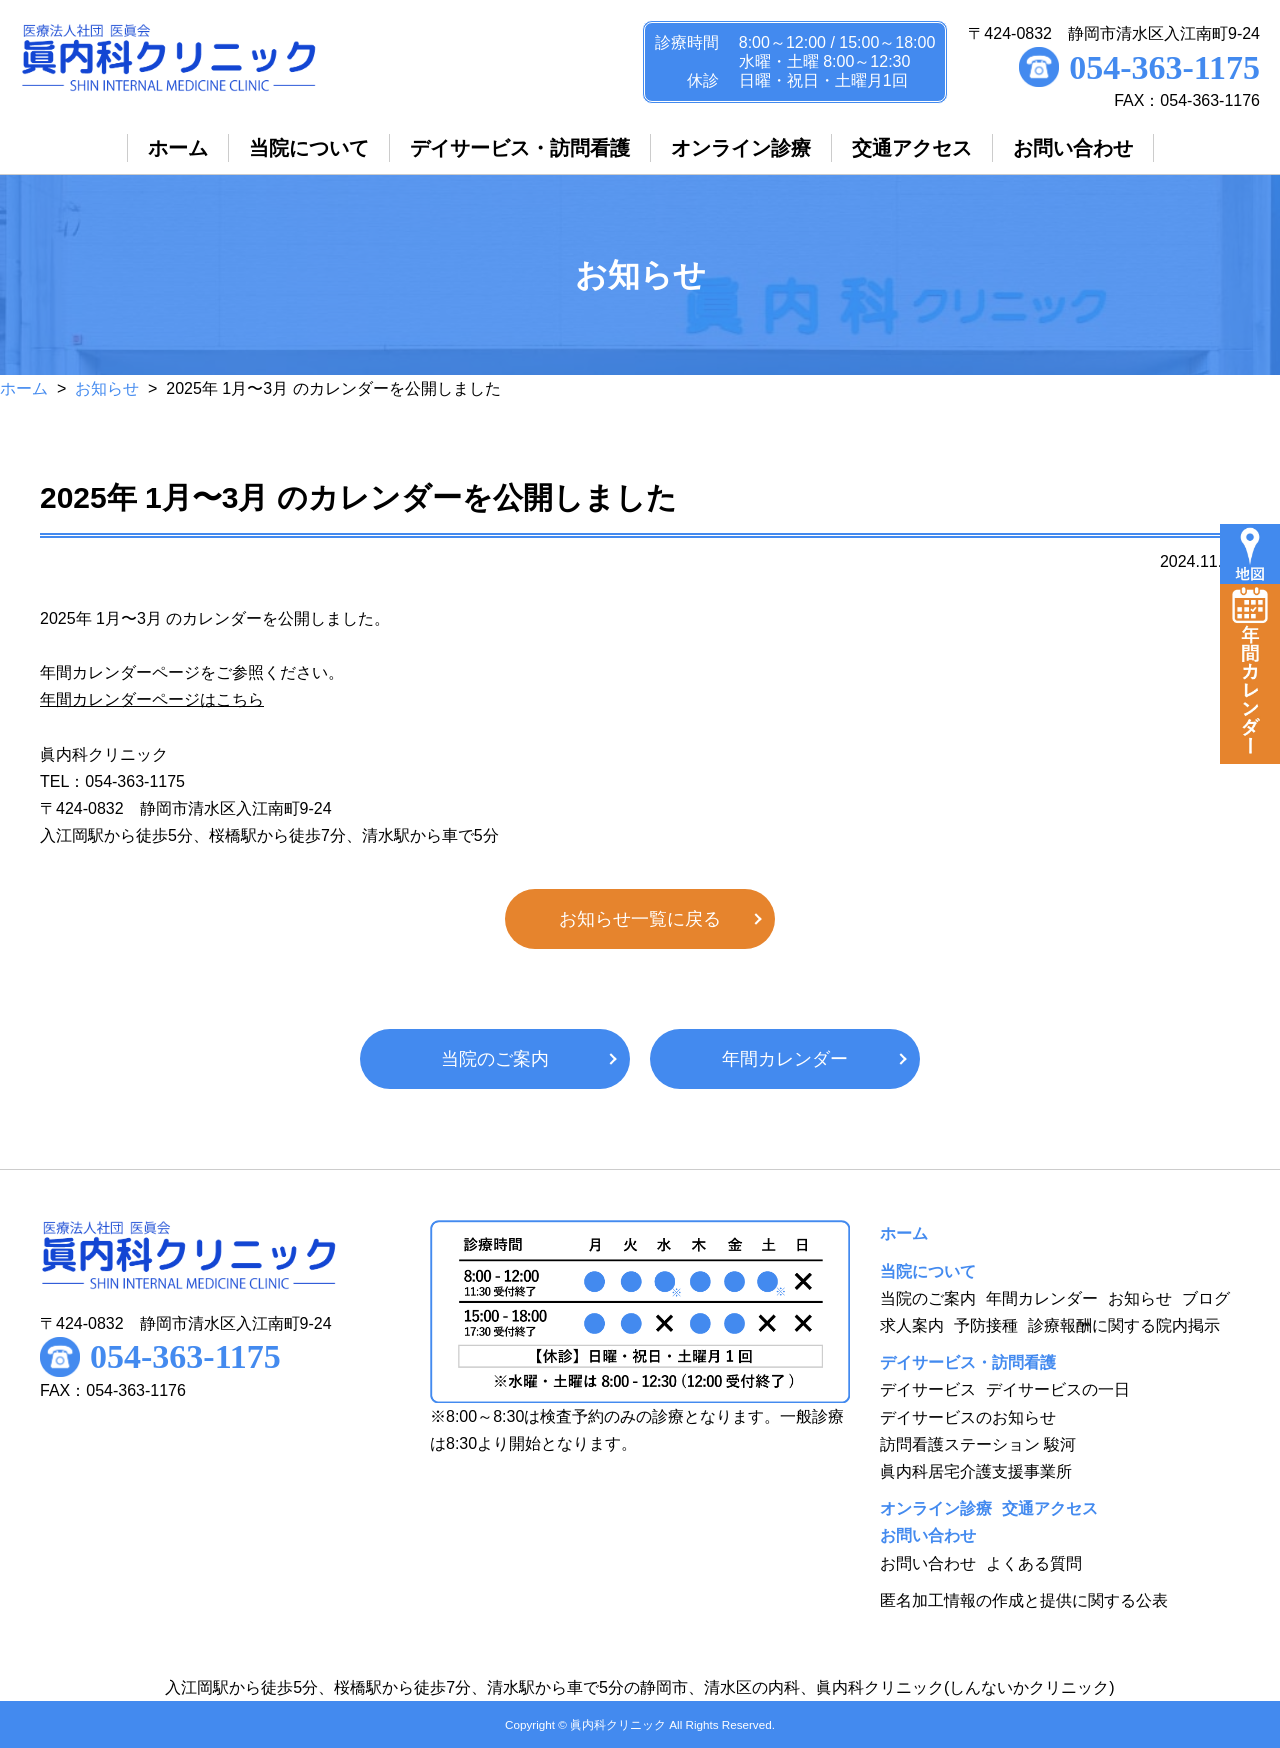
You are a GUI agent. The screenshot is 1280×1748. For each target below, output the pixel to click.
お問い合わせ (928, 1563)
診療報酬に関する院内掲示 (1124, 1325)
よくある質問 (1034, 1563)
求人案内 (912, 1325)
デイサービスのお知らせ (968, 1417)
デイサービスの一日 (1058, 1389)
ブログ (1206, 1298)
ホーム (24, 388)
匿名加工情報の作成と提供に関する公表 (1024, 1600)
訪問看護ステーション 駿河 (978, 1444)
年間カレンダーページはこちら (152, 699)
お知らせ (107, 388)
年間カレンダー (785, 1059)
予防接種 (986, 1325)
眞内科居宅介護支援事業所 (976, 1471)
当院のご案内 (495, 1059)
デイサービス (928, 1389)
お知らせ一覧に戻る (640, 919)
